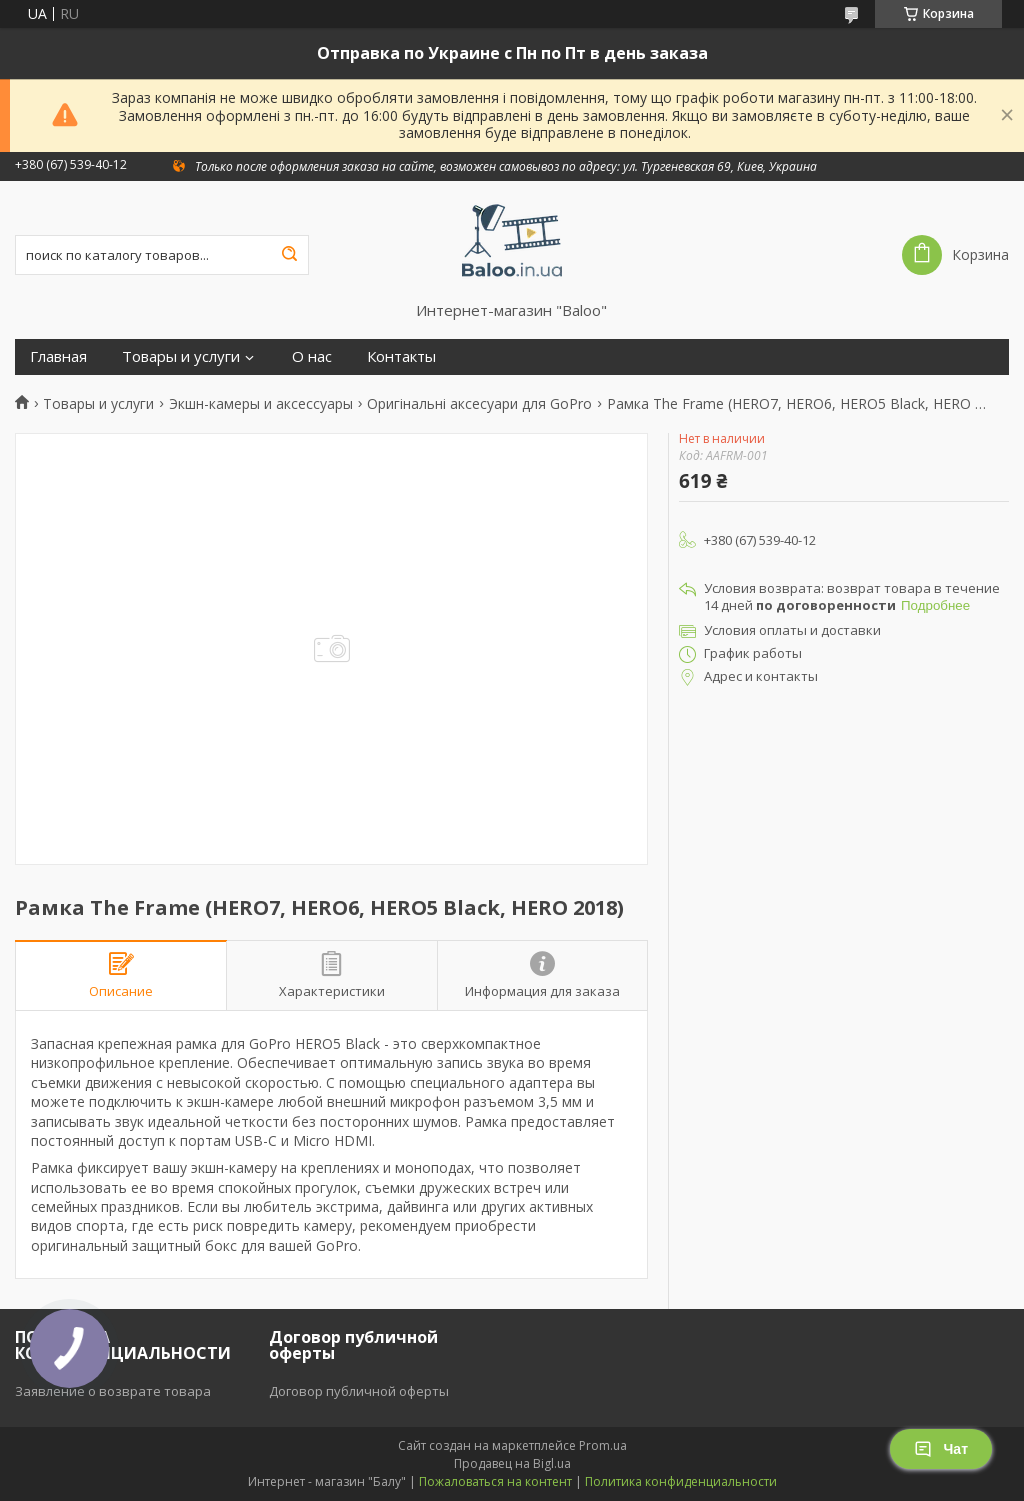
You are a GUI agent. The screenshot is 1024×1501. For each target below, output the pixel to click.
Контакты (401, 356)
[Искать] (289, 255)
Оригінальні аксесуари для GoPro (479, 404)
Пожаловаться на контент (495, 1481)
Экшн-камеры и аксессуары (261, 404)
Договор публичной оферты (359, 1391)
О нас (312, 356)
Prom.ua (603, 1445)
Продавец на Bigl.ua (512, 1463)
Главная (58, 356)
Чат (941, 1449)
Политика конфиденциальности (681, 1481)
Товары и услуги (181, 356)
